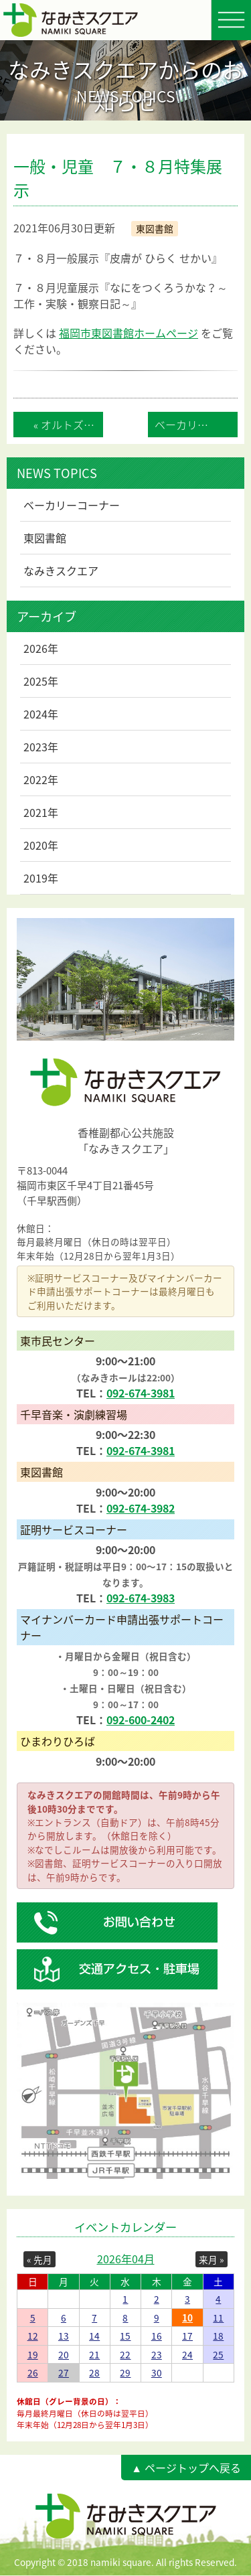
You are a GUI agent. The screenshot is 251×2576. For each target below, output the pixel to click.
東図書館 (44, 538)
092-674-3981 (140, 1393)
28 (94, 2372)
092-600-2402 (140, 1720)
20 (63, 2354)
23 (156, 2354)
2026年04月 (126, 2259)
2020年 (40, 845)
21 (94, 2354)
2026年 (40, 648)
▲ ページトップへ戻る (186, 2467)
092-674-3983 (140, 1598)
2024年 (40, 714)
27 (63, 2372)
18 (218, 2335)
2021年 (40, 812)
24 (187, 2354)
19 (32, 2354)
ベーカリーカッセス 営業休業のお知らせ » (196, 424)
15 (125, 2335)
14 (94, 2335)
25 (218, 2354)
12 (32, 2335)
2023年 (40, 747)
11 (218, 2317)
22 (125, 2354)
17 (187, 2335)
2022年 (40, 779)
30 (156, 2372)
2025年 (40, 681)
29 (125, 2372)
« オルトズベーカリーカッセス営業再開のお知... (68, 424)
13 (63, 2335)
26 (32, 2372)
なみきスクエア (60, 570)
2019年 (40, 878)
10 (187, 2317)
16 (156, 2335)
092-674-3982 (140, 1508)
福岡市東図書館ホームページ (128, 333)
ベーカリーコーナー (71, 505)
